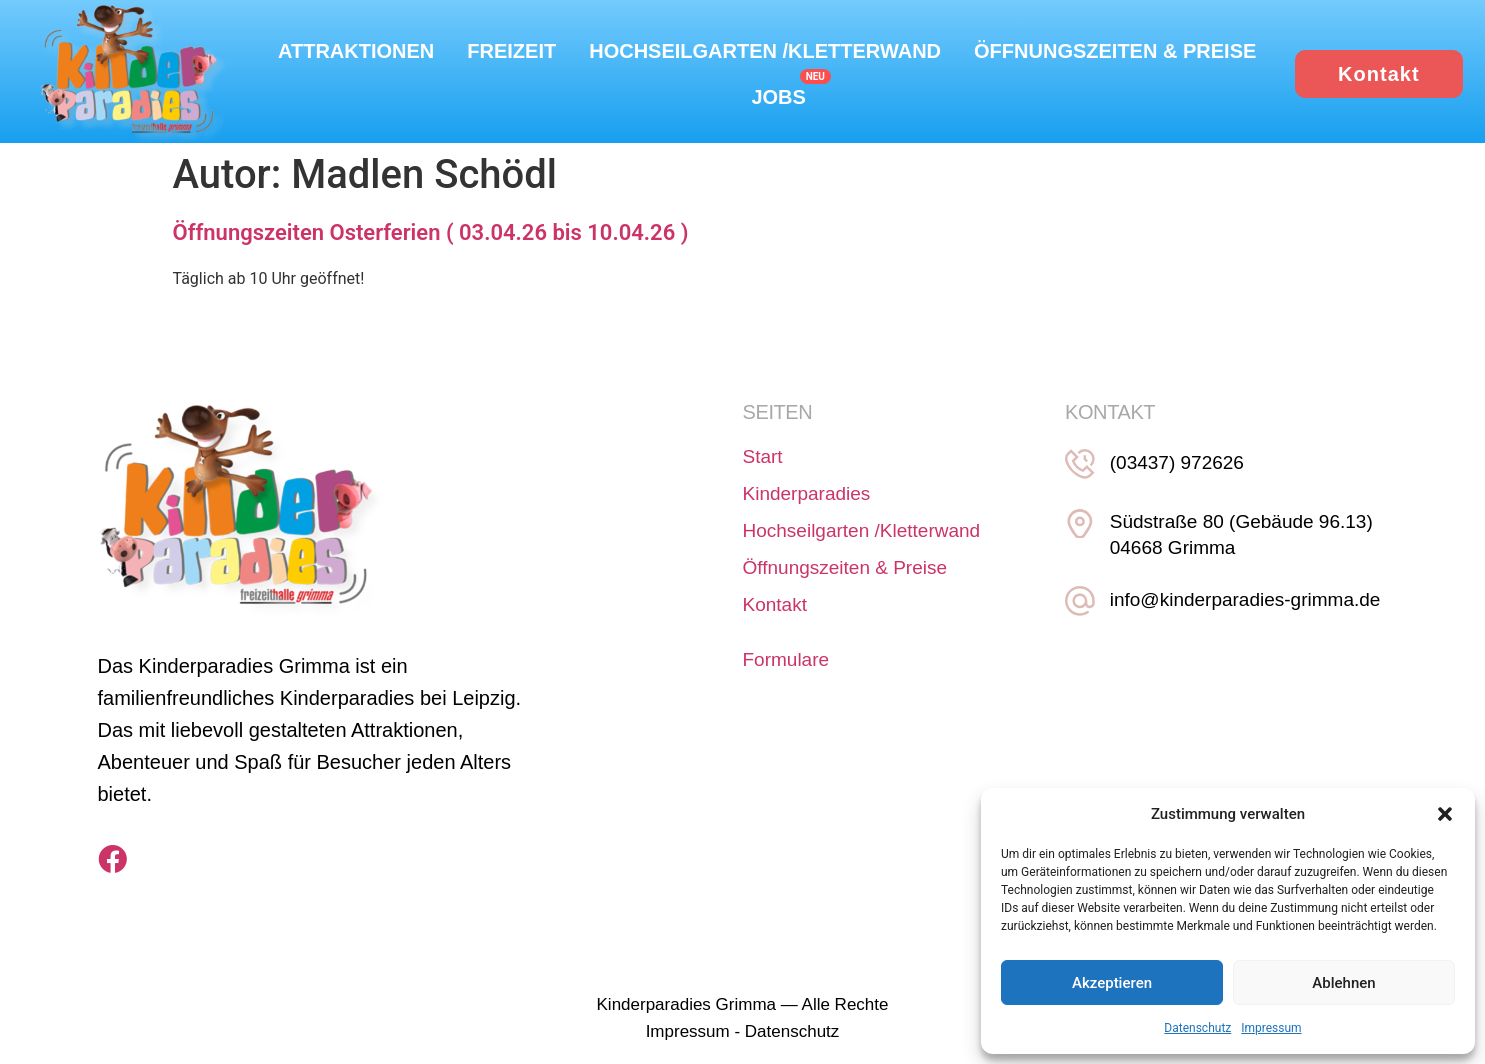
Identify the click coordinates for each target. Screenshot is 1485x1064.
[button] (1445, 814)
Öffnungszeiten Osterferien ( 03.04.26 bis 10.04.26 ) (431, 233)
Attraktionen (356, 51)
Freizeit (511, 51)
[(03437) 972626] (1077, 462)
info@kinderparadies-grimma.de (1239, 594)
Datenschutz (1197, 1028)
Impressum (1271, 1028)
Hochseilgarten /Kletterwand (765, 51)
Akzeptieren (1112, 983)
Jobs (778, 97)
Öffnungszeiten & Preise (1115, 51)
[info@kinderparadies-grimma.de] (1077, 593)
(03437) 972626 (1171, 463)
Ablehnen (1343, 983)
